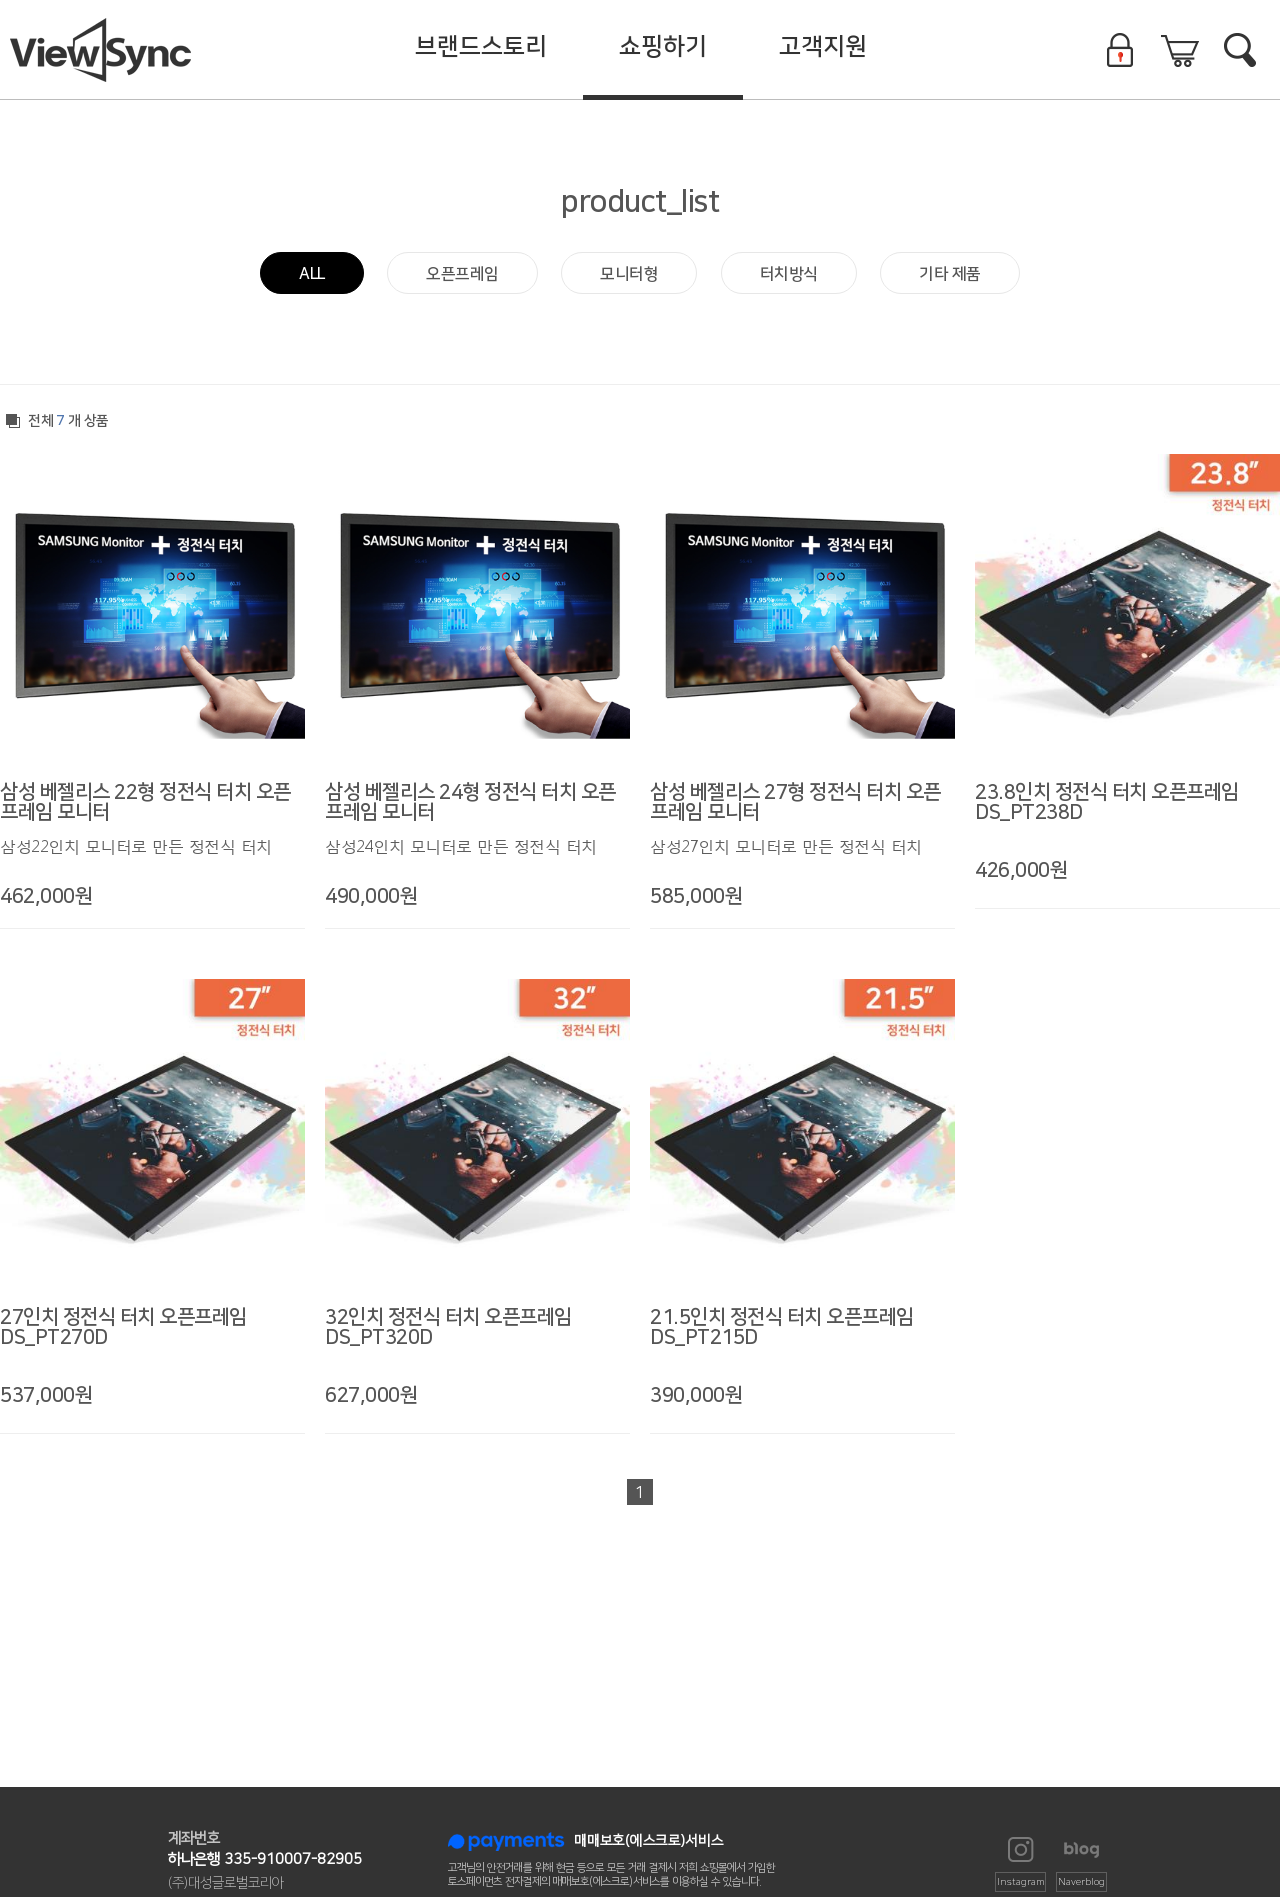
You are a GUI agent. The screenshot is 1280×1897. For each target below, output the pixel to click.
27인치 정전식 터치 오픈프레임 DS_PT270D (123, 1327)
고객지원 (823, 47)
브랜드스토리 (481, 47)
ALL (312, 274)
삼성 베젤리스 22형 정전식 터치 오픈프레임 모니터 (145, 802)
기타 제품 (950, 274)
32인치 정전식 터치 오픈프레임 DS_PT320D (448, 1327)
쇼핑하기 (663, 47)
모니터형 (629, 274)
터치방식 (789, 274)
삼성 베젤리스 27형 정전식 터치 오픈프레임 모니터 (795, 802)
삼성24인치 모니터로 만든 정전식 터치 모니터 (461, 847)
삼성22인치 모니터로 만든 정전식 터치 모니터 (136, 847)
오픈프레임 (462, 274)
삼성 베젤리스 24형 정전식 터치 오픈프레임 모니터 (470, 802)
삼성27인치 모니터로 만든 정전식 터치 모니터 (786, 847)
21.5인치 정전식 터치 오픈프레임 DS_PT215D (782, 1327)
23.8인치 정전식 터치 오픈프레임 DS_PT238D (1107, 802)
